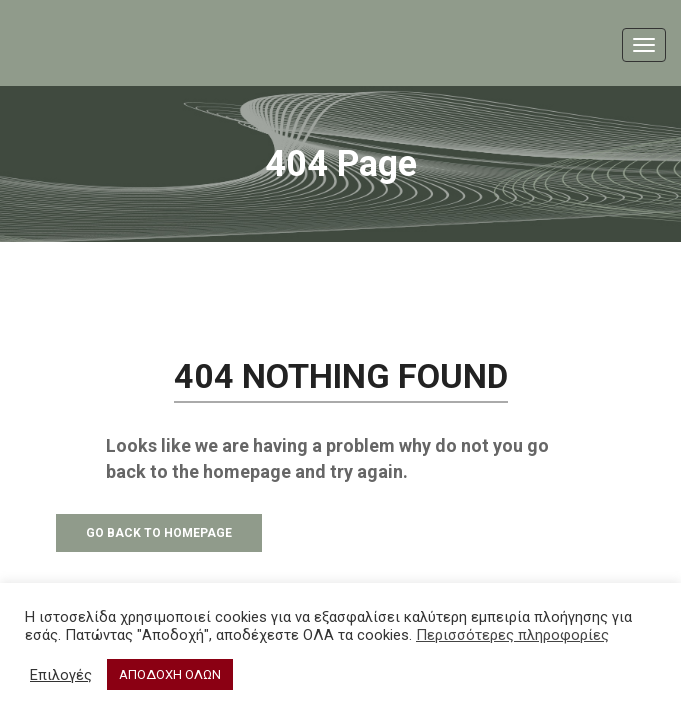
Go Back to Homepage (159, 533)
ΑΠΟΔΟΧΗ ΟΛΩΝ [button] (170, 674)
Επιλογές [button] (61, 675)
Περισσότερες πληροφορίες (512, 635)
